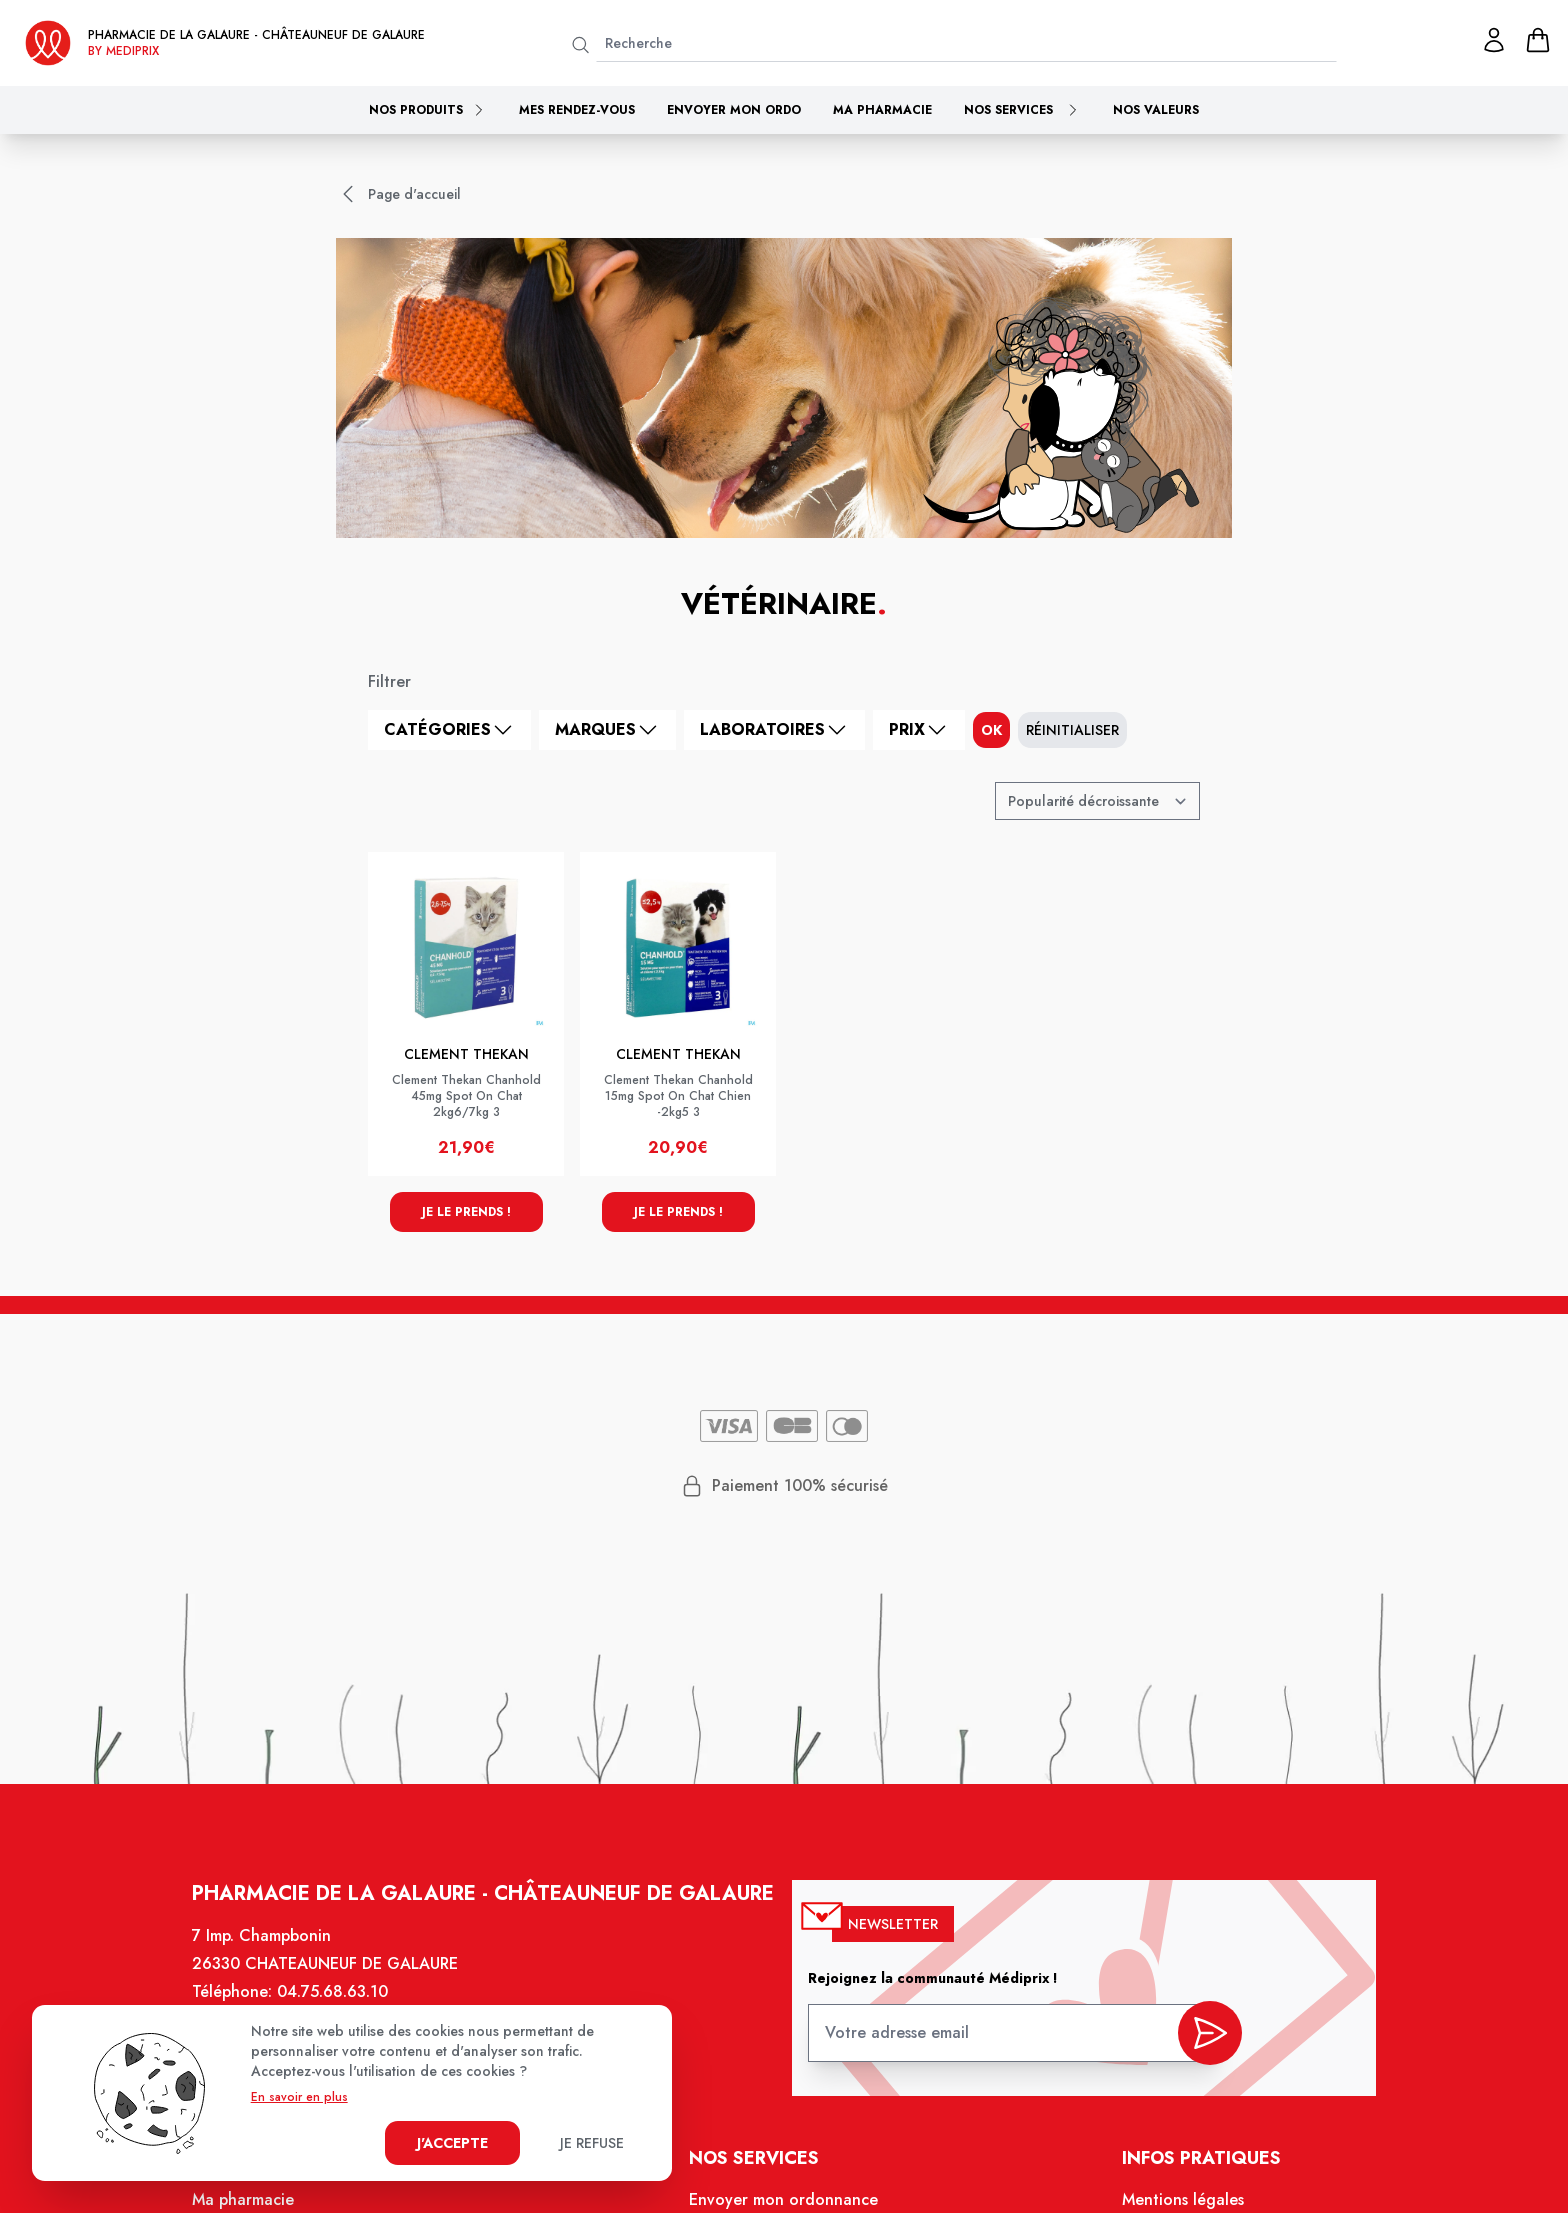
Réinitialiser (1072, 730)
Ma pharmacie (882, 110)
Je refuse (592, 2143)
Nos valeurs (1156, 110)
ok (991, 730)
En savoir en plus (299, 2097)
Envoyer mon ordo (734, 110)
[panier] (1538, 40)
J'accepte (452, 2143)
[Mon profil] (1494, 40)
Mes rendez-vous (577, 110)
